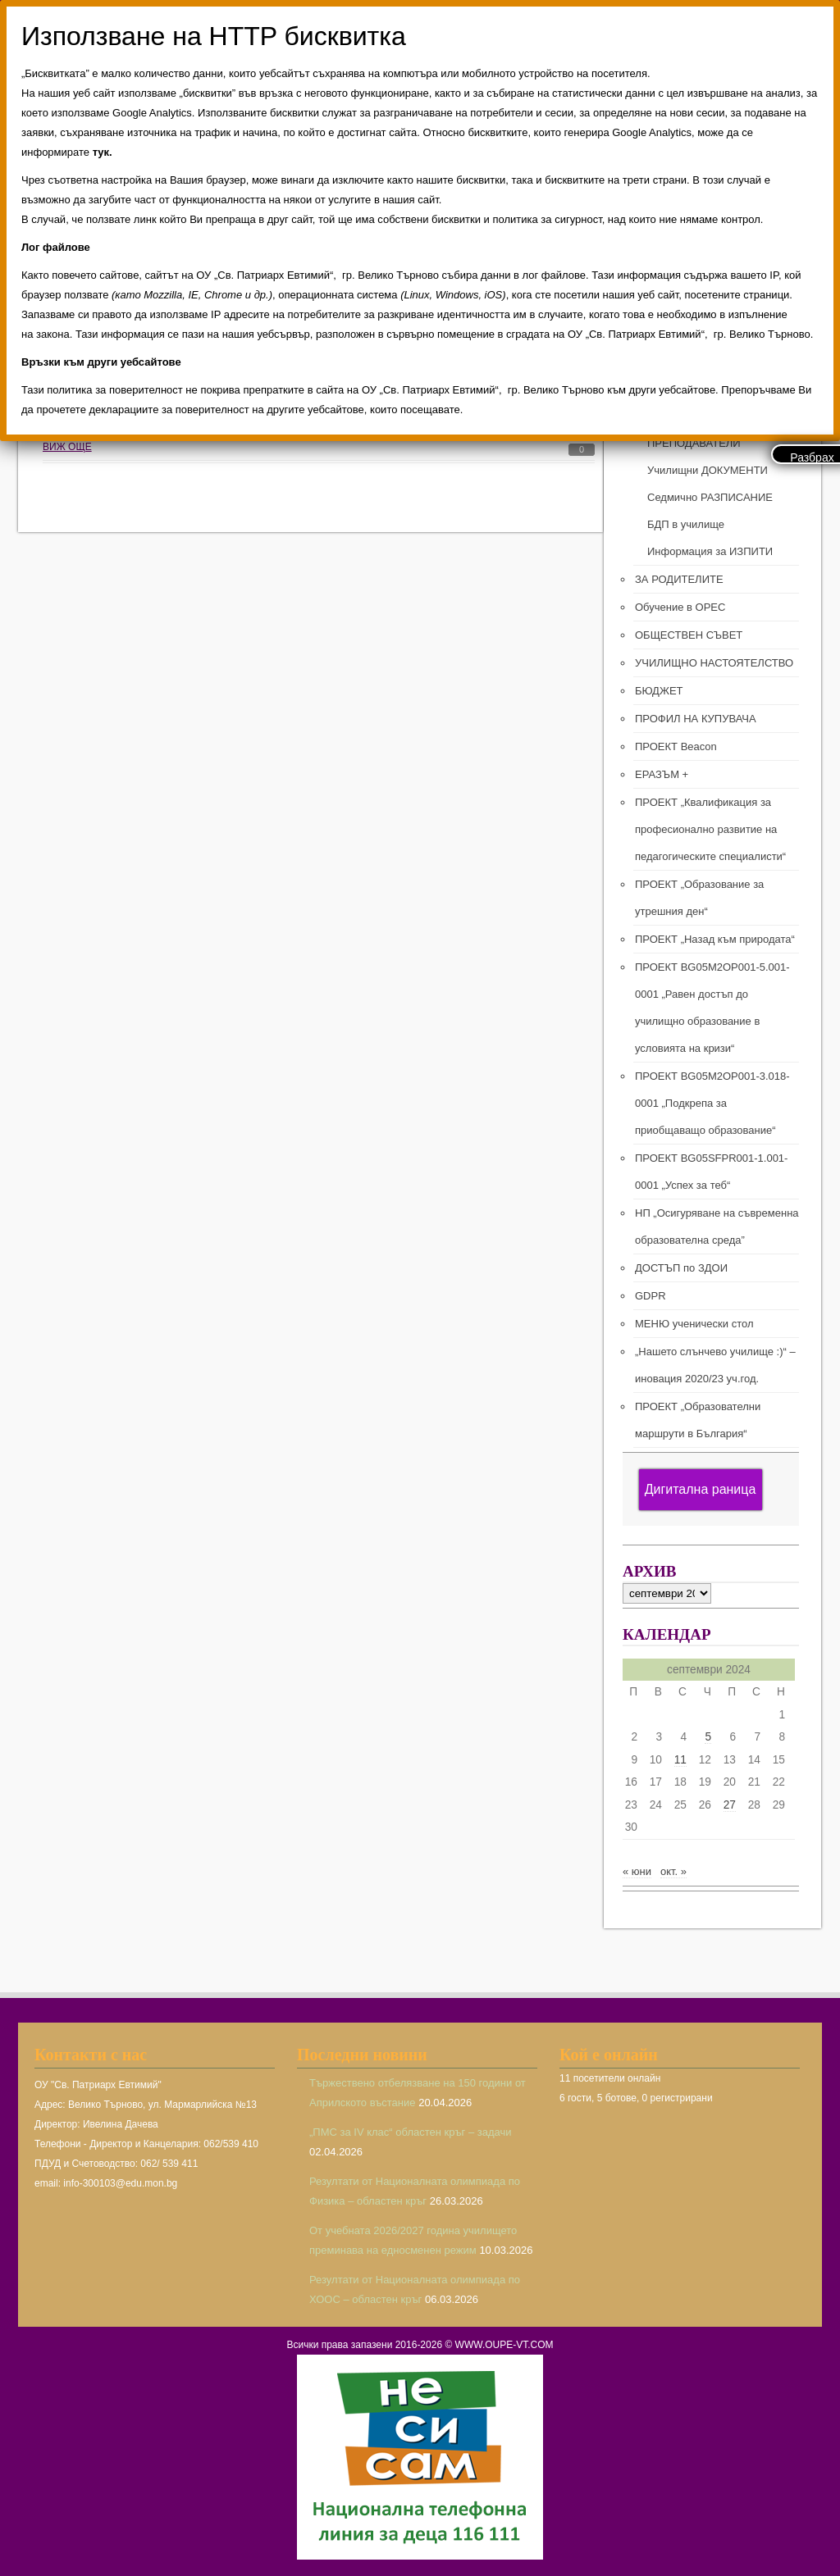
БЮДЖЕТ (659, 691)
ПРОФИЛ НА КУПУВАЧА (695, 718)
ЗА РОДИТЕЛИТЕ (679, 579)
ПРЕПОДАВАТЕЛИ (694, 443)
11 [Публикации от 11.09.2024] (680, 1760)
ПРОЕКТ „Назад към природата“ (715, 939)
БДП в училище (685, 524)
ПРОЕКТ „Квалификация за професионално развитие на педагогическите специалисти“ (710, 829)
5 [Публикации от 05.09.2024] (708, 1737)
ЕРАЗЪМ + (661, 774)
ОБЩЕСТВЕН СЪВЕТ (688, 635)
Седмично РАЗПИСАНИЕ (710, 497)
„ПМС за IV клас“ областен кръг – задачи (410, 2132)
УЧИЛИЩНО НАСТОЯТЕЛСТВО (714, 663)
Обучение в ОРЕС (680, 607)
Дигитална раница (700, 1489)
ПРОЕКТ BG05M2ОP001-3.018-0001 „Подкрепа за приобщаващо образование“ (712, 1103)
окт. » (673, 1871)
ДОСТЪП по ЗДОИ (681, 1268)
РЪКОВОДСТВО (687, 416)
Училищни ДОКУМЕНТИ (707, 470)
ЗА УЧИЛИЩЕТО (677, 389)
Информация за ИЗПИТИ (710, 551)
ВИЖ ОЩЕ (67, 447)
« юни (637, 1871)
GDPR (650, 1296)
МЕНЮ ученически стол (694, 1324)
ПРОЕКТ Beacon (676, 746)
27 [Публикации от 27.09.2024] (730, 1805)
